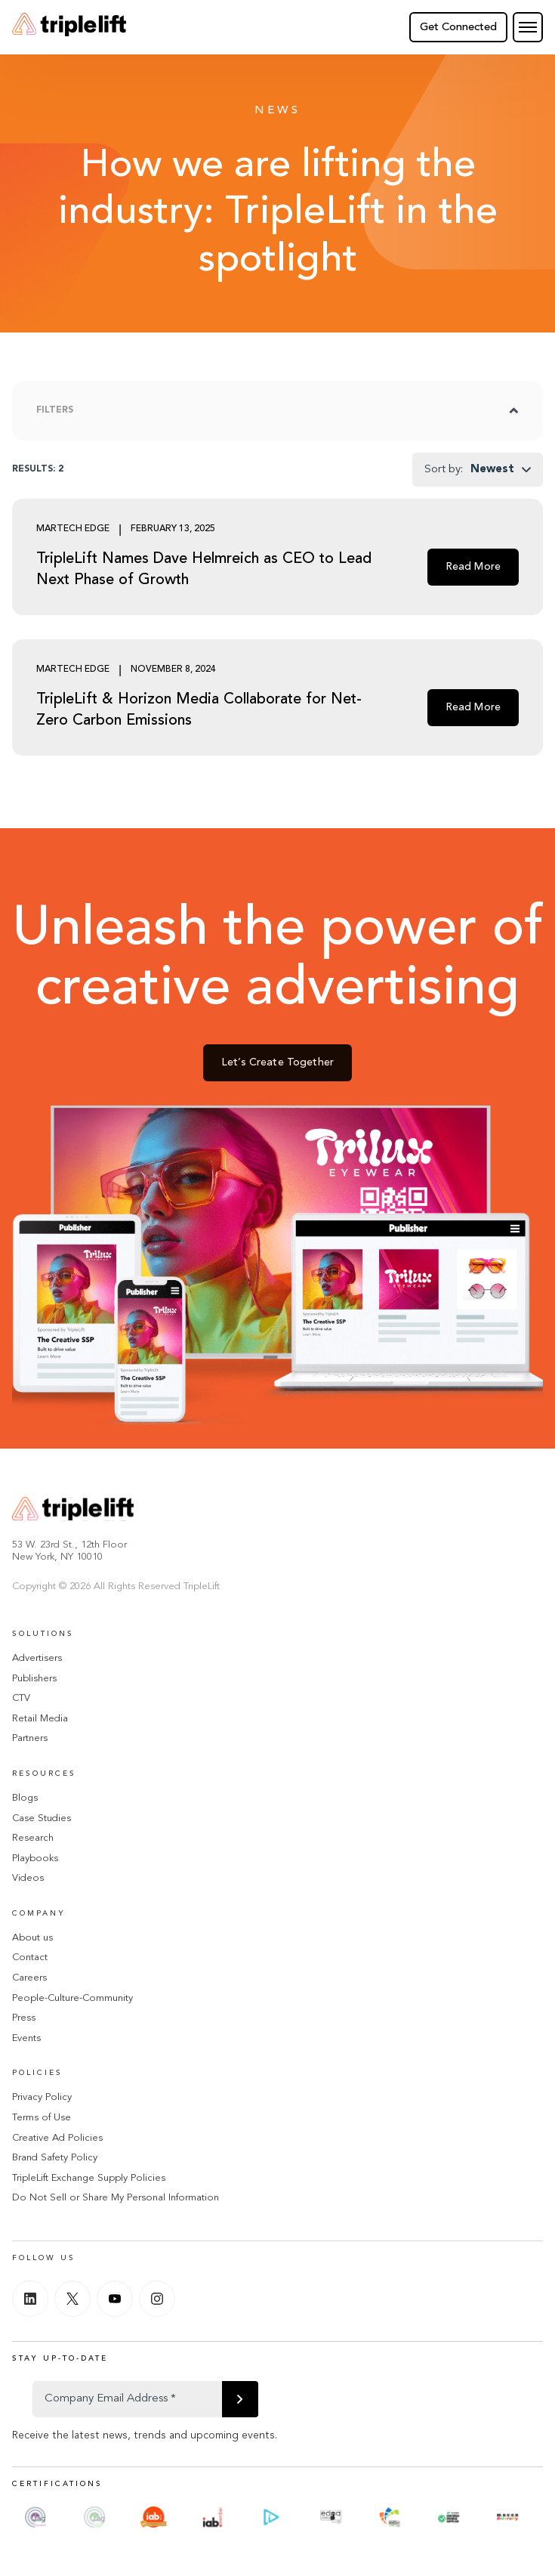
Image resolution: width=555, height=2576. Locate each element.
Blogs (25, 1798)
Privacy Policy (42, 2097)
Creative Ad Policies (57, 2138)
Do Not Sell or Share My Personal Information (115, 2198)
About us (32, 1938)
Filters (54, 410)
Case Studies (41, 1818)
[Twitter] (72, 2299)
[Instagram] (157, 2299)
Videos (28, 1878)
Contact (30, 1957)
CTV (21, 1698)
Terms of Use (41, 2118)
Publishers (34, 1679)
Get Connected (458, 27)
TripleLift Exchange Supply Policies (88, 2178)
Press (23, 2018)
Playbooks (35, 1858)
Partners (30, 1738)
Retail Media (40, 1719)
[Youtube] (115, 2299)
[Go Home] (69, 27)
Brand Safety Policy (54, 2158)
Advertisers (37, 1658)
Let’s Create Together (277, 1064)
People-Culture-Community (72, 1998)
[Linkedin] (30, 2299)
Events (26, 2038)
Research (33, 1838)
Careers (29, 1978)
